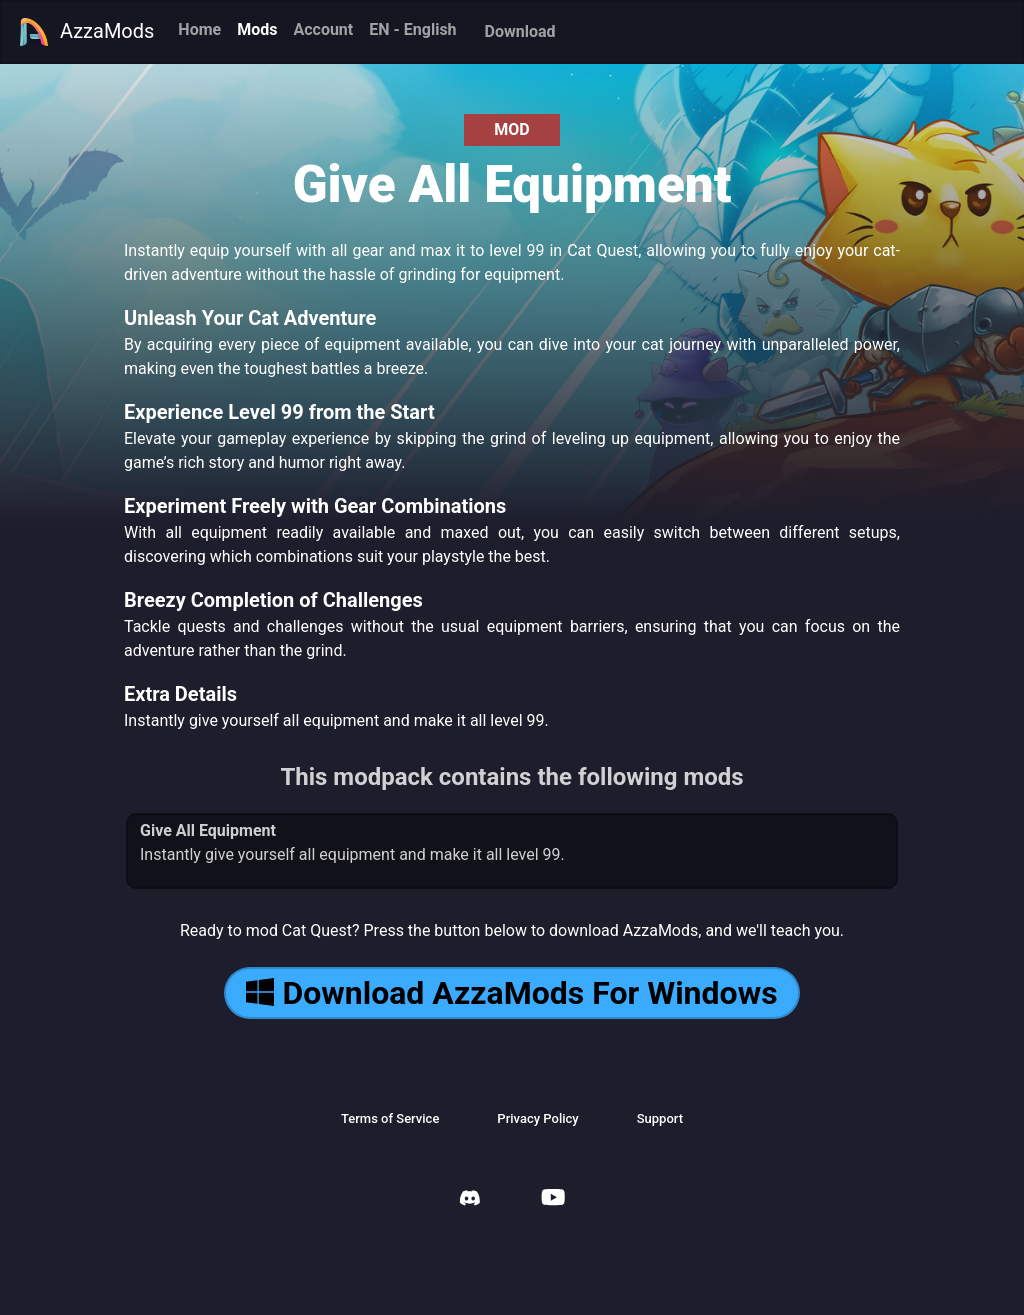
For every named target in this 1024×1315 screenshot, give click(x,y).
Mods (257, 29)
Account (323, 29)
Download (520, 31)
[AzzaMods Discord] (470, 1200)
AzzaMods (86, 32)
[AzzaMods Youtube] (553, 1199)
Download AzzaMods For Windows (511, 993)
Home (199, 29)
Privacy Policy (537, 1118)
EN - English (412, 29)
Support (660, 1118)
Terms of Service (390, 1118)
